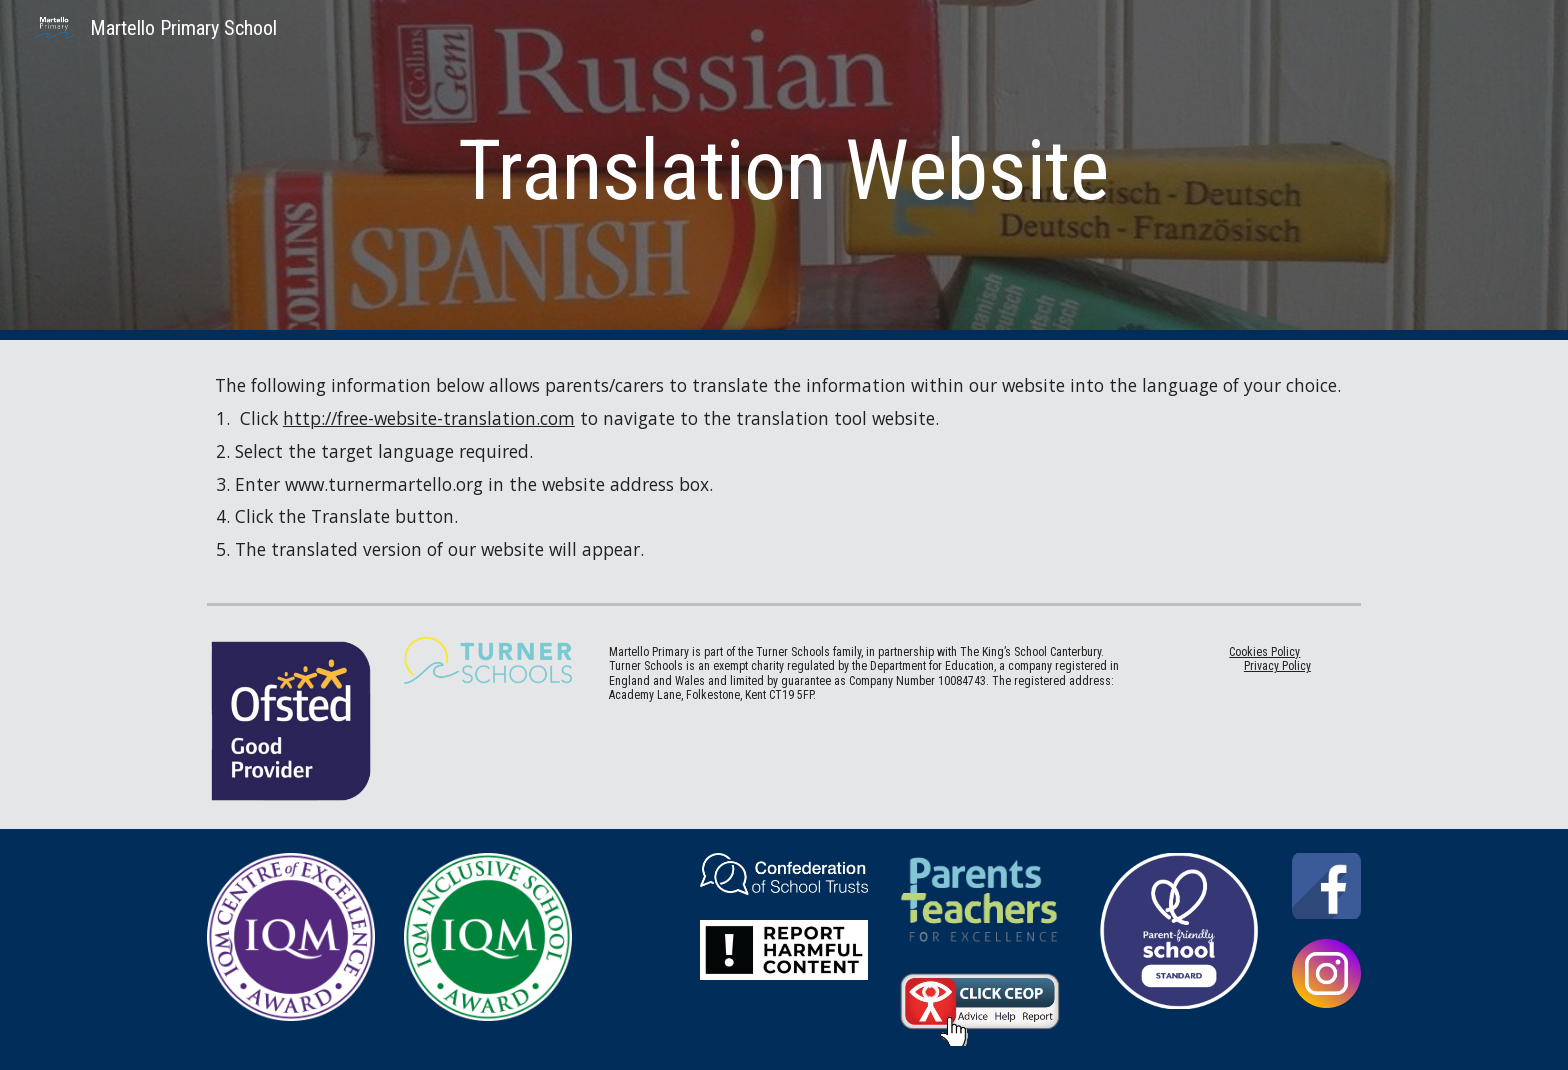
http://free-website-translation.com (429, 418)
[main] (784, 170)
